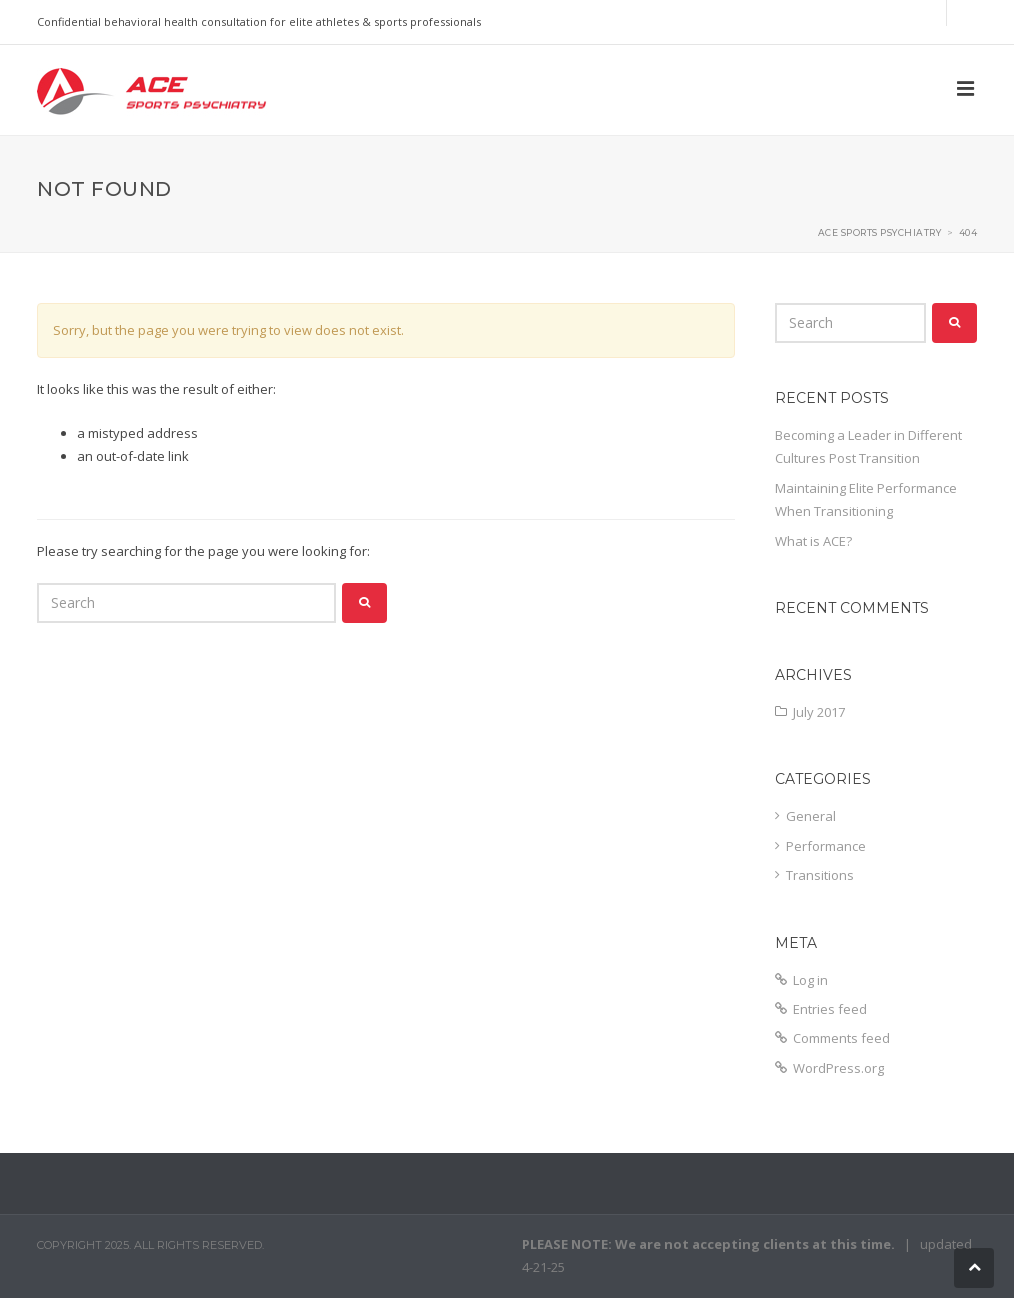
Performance (826, 846)
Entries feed (830, 1009)
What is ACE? (813, 541)
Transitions (820, 875)
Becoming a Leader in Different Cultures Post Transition (868, 446)
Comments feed (841, 1038)
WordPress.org (838, 1068)
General (811, 816)
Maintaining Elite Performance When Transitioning (866, 499)
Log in (810, 980)
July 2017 (819, 712)
